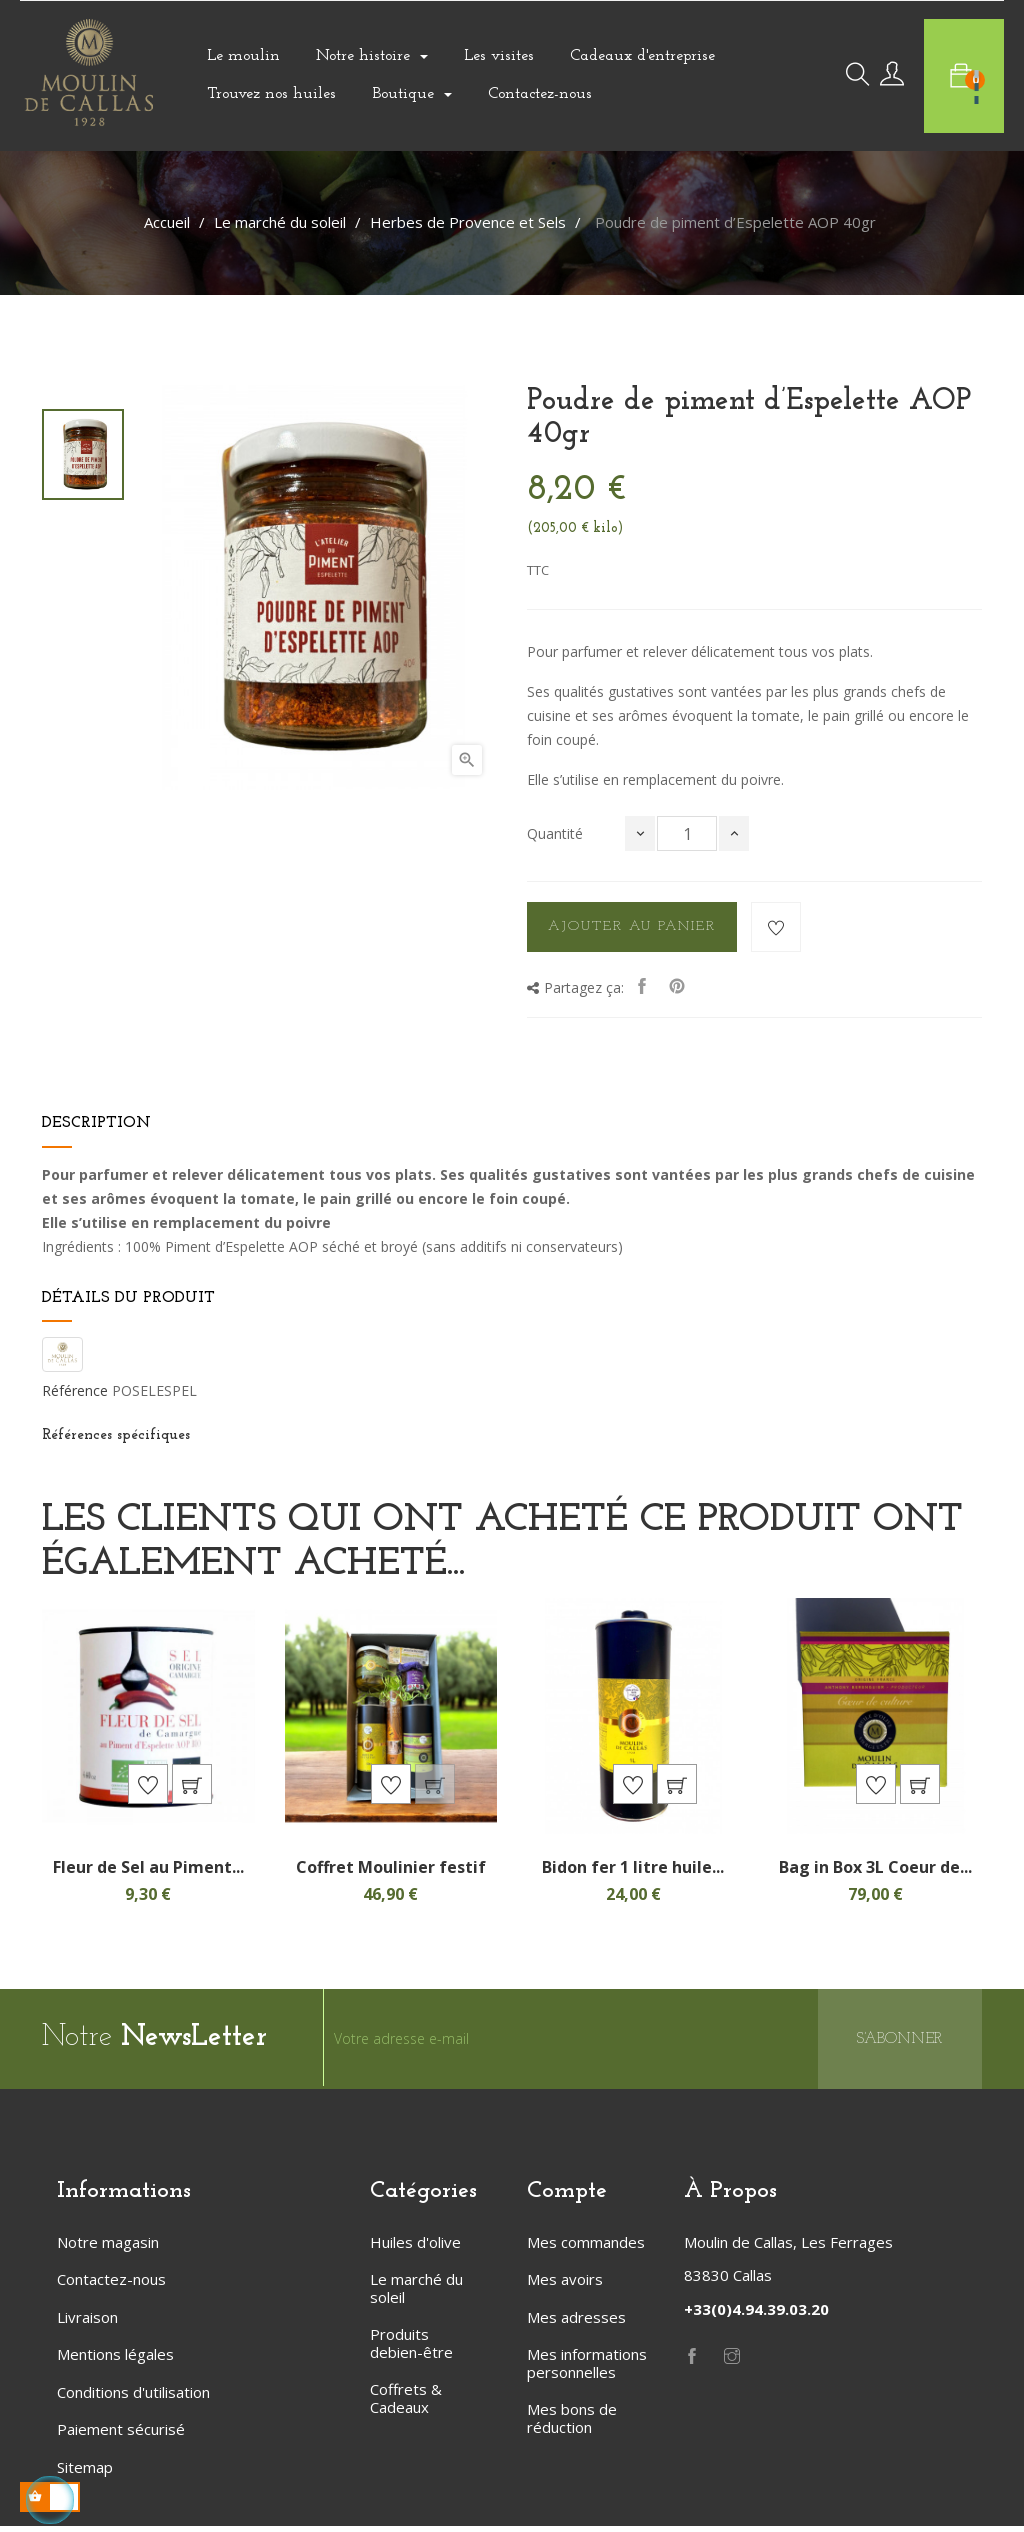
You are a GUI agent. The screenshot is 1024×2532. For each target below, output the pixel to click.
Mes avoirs (565, 2285)
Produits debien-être (411, 2349)
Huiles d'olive (415, 2248)
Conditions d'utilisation (133, 2398)
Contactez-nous (111, 2285)
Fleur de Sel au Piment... (148, 1873)
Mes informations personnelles (587, 2369)
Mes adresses (576, 2323)
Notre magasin (108, 2248)
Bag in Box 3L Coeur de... (875, 1873)
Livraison (87, 2323)
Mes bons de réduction (572, 2424)
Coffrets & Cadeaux (406, 2404)
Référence (75, 1391)
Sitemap (85, 2473)
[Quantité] (687, 833)
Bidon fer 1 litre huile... (633, 1873)
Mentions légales (115, 2360)
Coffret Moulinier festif (391, 1873)
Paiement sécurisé (121, 2435)
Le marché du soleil (416, 2294)
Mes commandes (586, 2248)
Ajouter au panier (632, 926)
